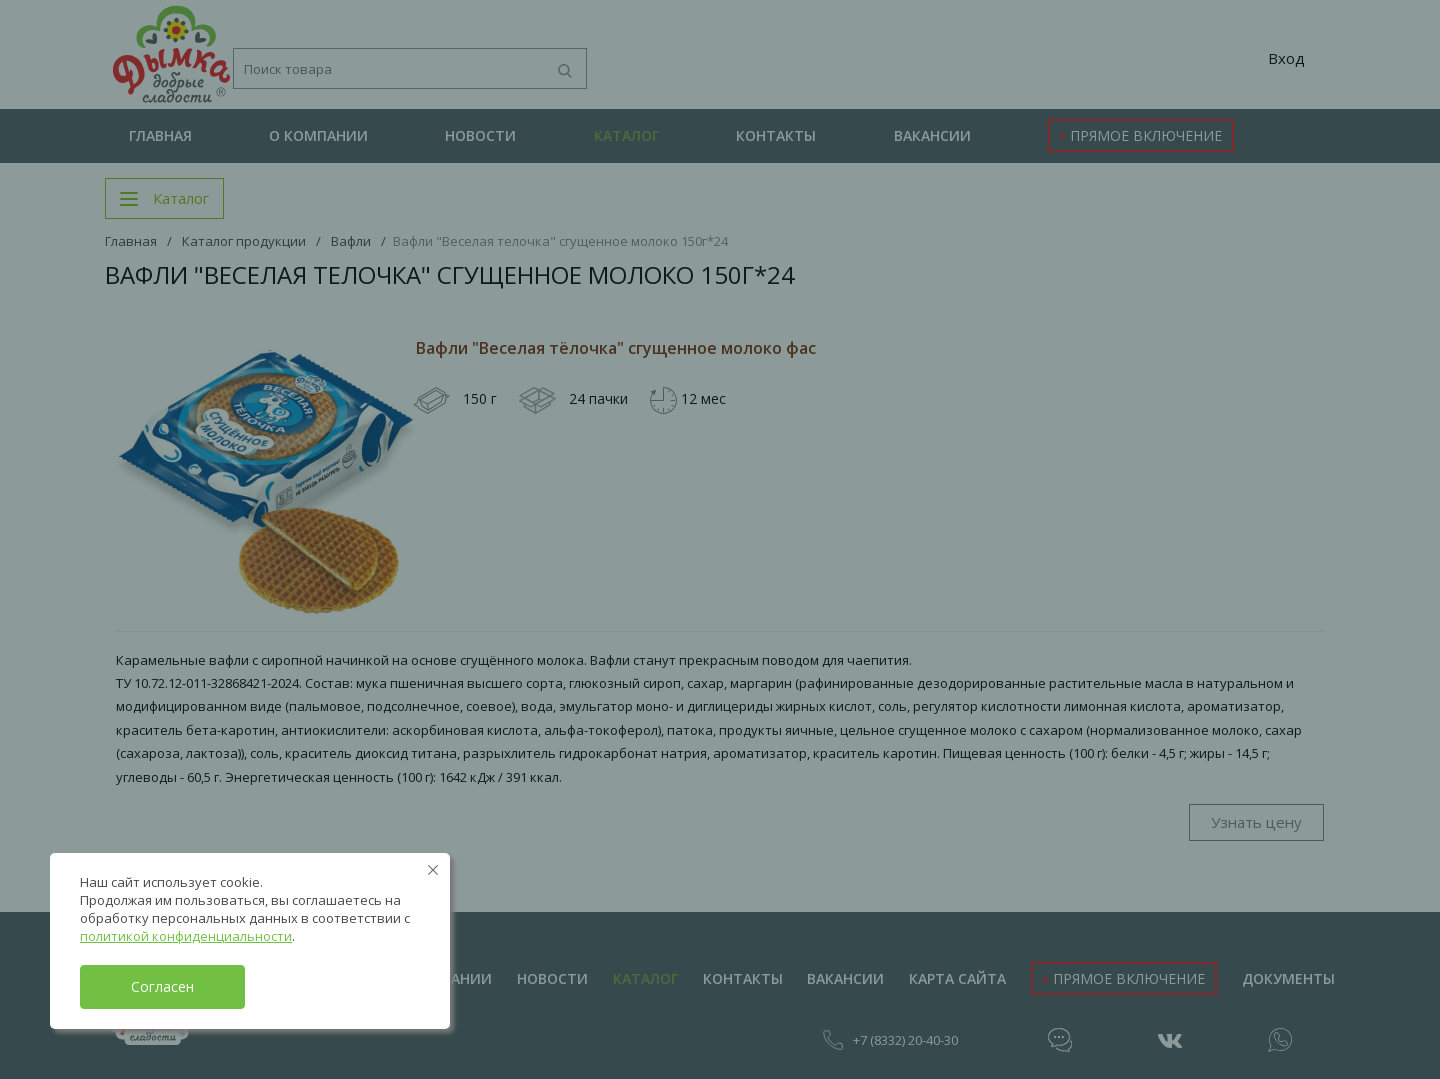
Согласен (162, 986)
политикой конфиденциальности (186, 936)
